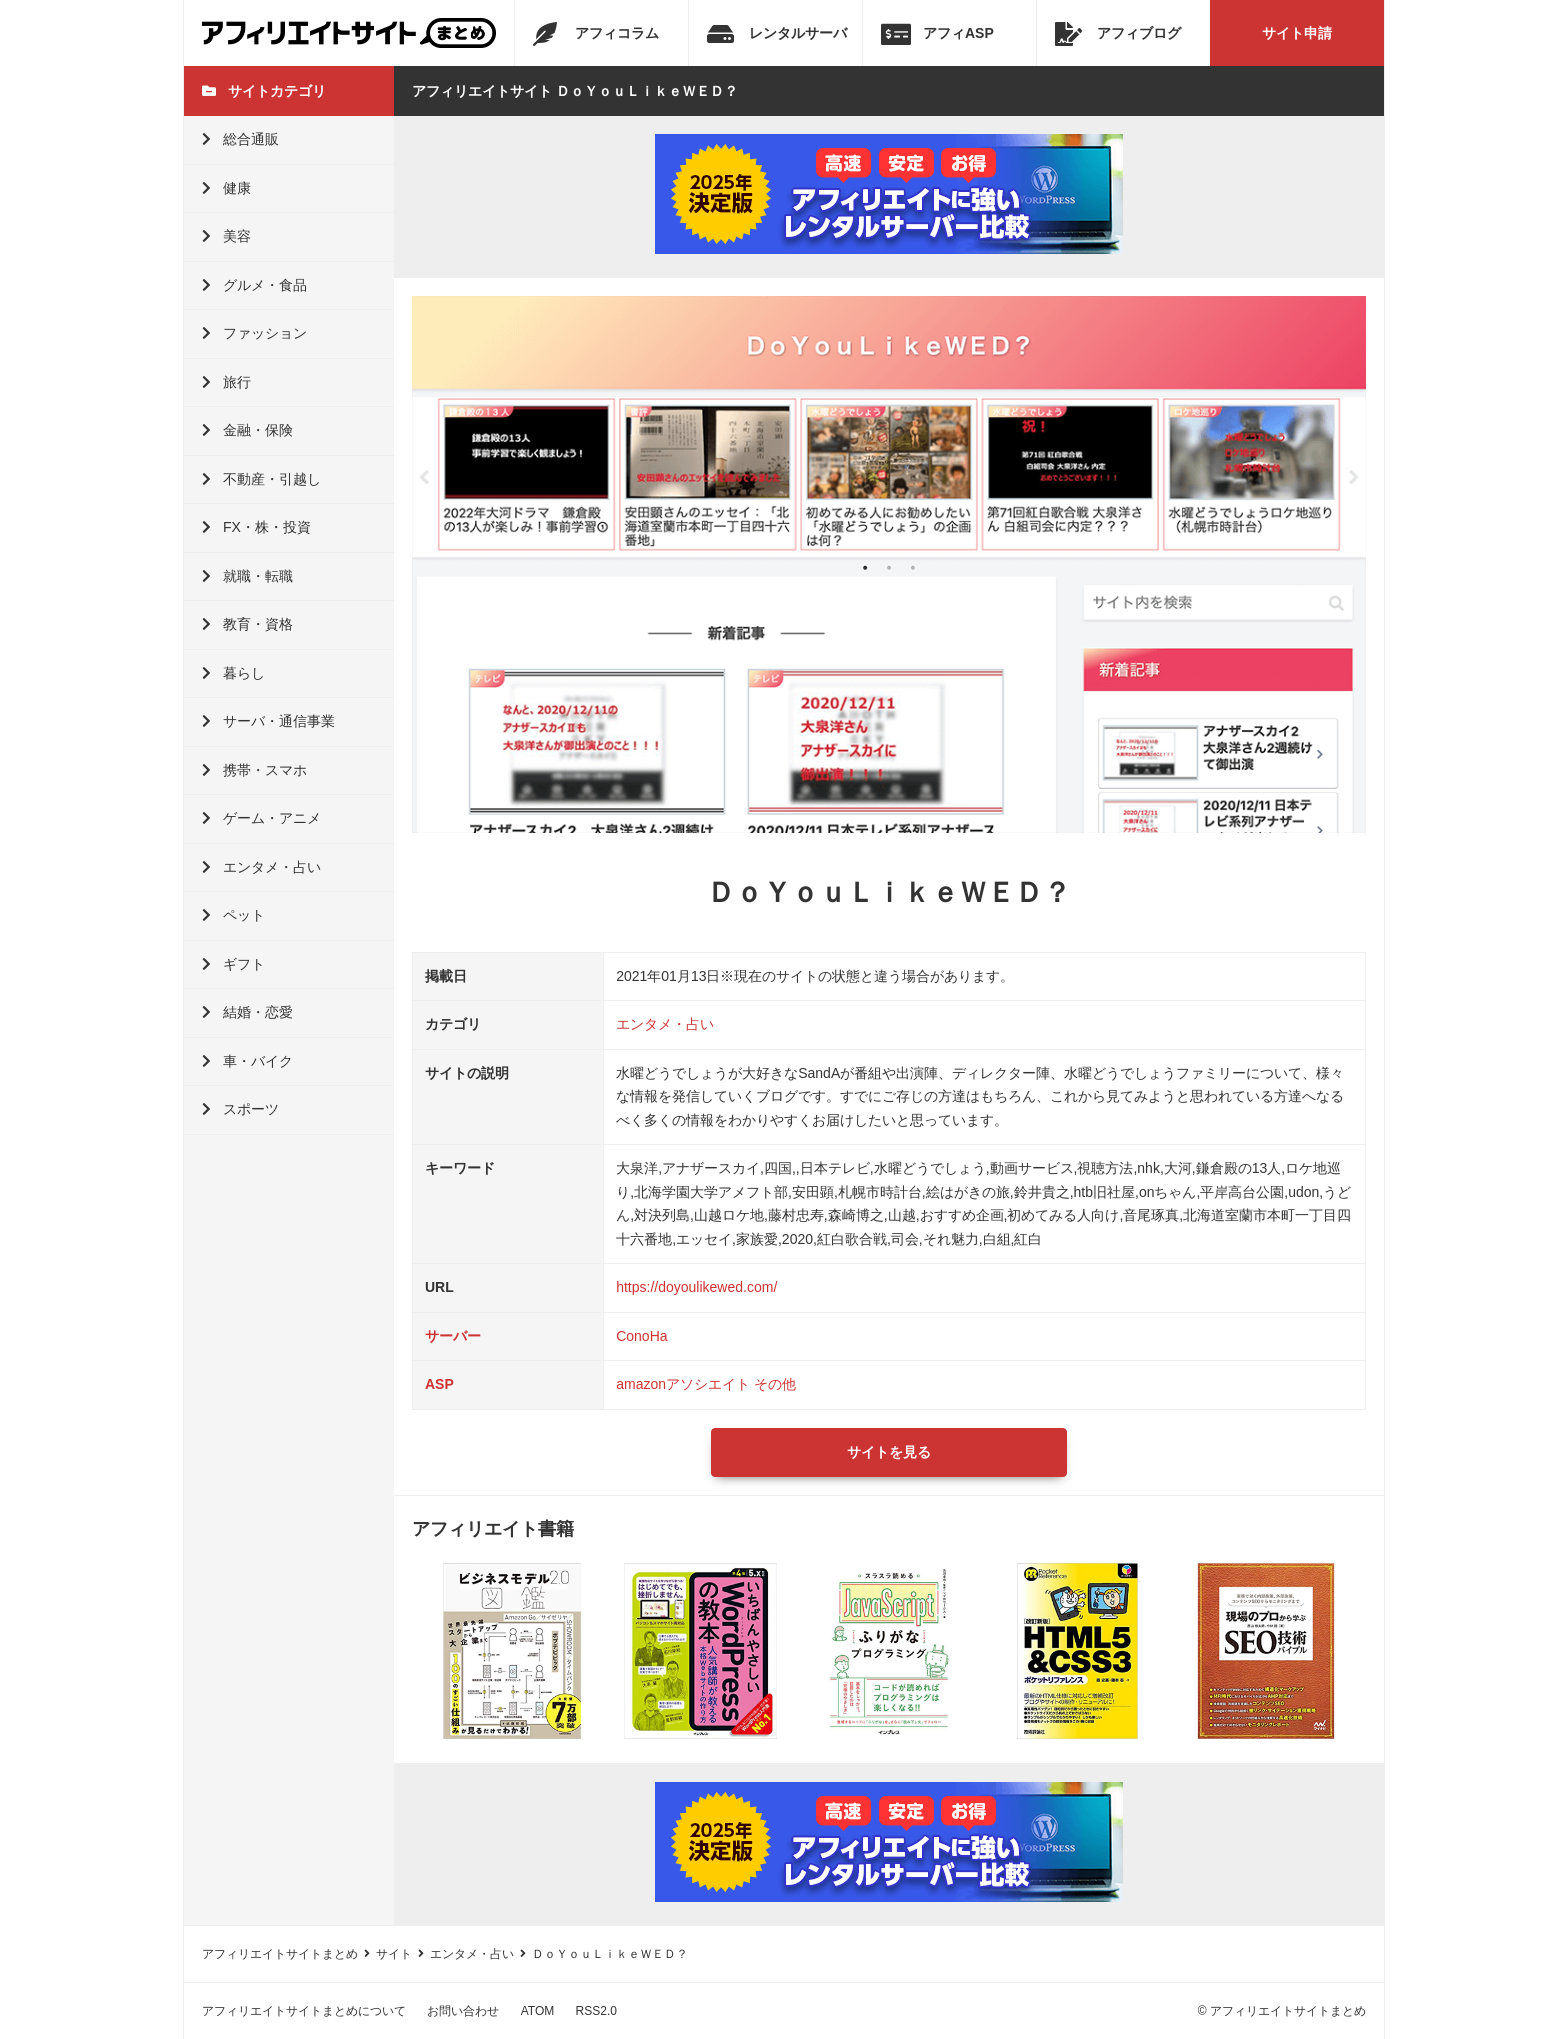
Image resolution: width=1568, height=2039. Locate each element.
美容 (226, 236)
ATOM (538, 2011)
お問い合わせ (463, 2011)
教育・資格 (247, 624)
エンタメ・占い (261, 867)
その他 (775, 1384)
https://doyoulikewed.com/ (696, 1287)
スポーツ (240, 1109)
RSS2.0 (596, 2011)
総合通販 (240, 139)
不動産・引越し (261, 479)
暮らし (233, 673)
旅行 (226, 382)
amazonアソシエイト (683, 1384)
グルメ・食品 (254, 285)
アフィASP (937, 34)
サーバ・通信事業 (268, 721)
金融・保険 (247, 430)
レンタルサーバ (777, 34)
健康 (226, 188)
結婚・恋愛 (247, 1012)
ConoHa (641, 1336)
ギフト (233, 964)
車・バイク (247, 1061)
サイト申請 (1297, 33)
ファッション (254, 333)
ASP (439, 1384)
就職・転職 (247, 576)
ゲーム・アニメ (261, 818)
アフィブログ (1118, 34)
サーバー (453, 1336)
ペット (233, 915)
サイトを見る (889, 1452)
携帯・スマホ (254, 770)
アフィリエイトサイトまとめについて (304, 2011)
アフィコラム (596, 34)
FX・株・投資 (256, 527)
